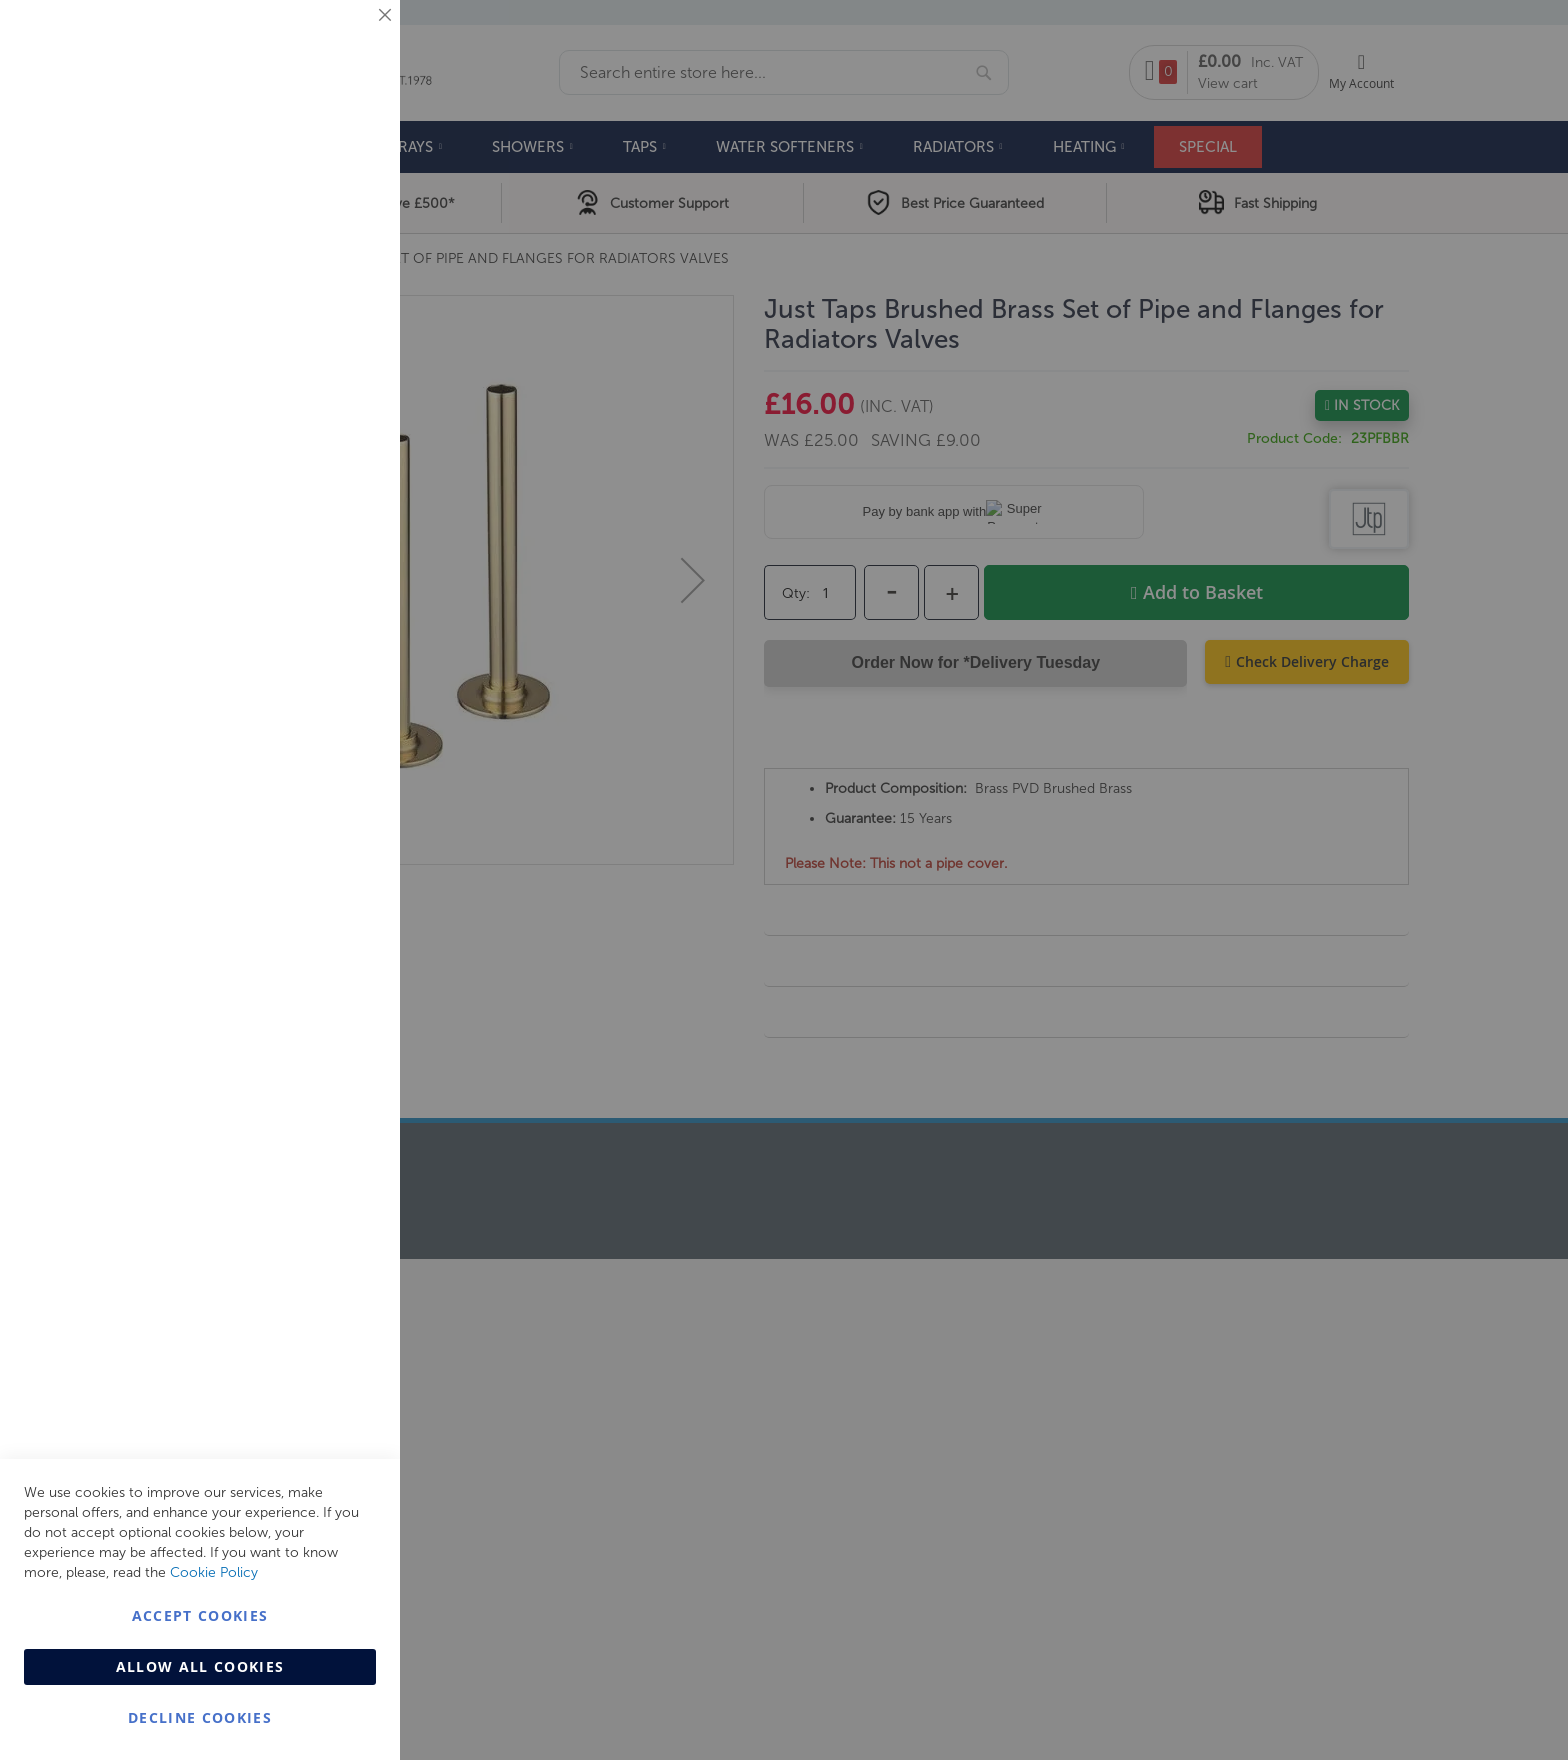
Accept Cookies (200, 1615)
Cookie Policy (214, 1572)
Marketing (345, 251)
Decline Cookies (200, 1717)
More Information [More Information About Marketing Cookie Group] (320, 417)
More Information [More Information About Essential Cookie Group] (320, 165)
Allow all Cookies (200, 1666)
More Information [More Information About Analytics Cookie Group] (320, 609)
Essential (345, 39)
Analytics (345, 503)
